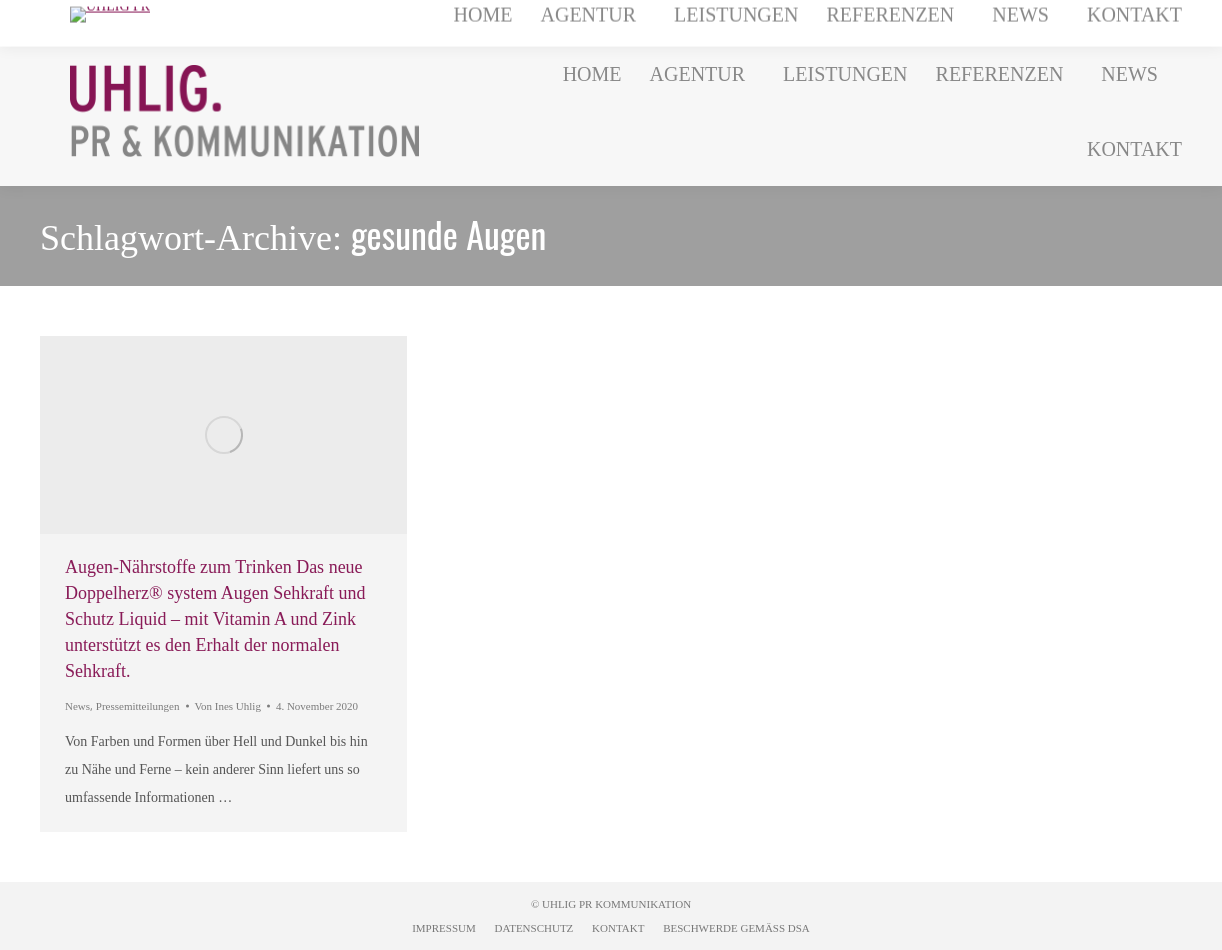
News (77, 706)
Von (228, 706)
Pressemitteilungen (138, 706)
